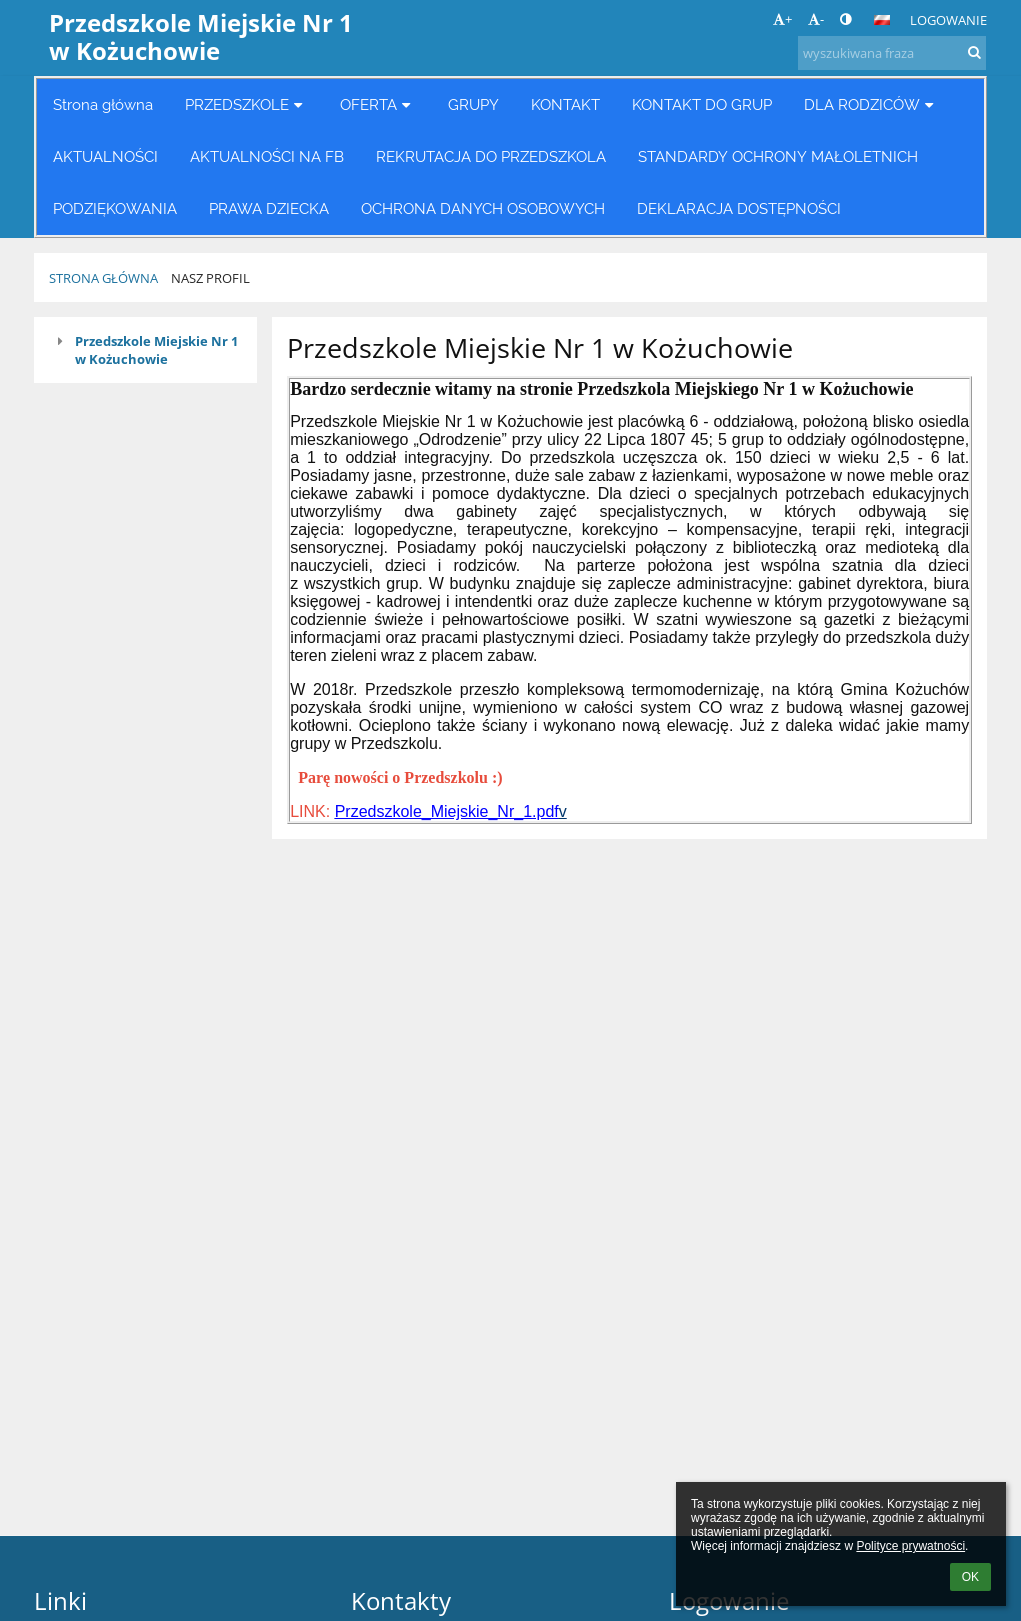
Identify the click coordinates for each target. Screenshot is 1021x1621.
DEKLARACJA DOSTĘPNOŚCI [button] (739, 208)
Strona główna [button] (103, 104)
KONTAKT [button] (565, 104)
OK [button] (970, 1577)
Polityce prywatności (910, 1546)
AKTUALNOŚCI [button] (105, 156)
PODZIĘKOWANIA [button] (115, 208)
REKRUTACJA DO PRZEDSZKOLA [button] (491, 156)
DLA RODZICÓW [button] (871, 104)
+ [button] (782, 19)
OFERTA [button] (378, 104)
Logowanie (948, 20)
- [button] (816, 19)
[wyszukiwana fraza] (892, 53)
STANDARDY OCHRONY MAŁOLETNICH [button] (778, 156)
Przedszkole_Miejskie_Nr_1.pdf (447, 811)
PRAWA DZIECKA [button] (269, 208)
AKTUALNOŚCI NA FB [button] (267, 156)
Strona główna (103, 278)
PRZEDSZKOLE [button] (246, 104)
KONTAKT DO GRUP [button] (702, 104)
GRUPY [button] (473, 104)
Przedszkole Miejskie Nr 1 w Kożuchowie (156, 350)
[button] (882, 20)
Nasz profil (210, 278)
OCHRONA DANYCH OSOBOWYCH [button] (483, 208)
